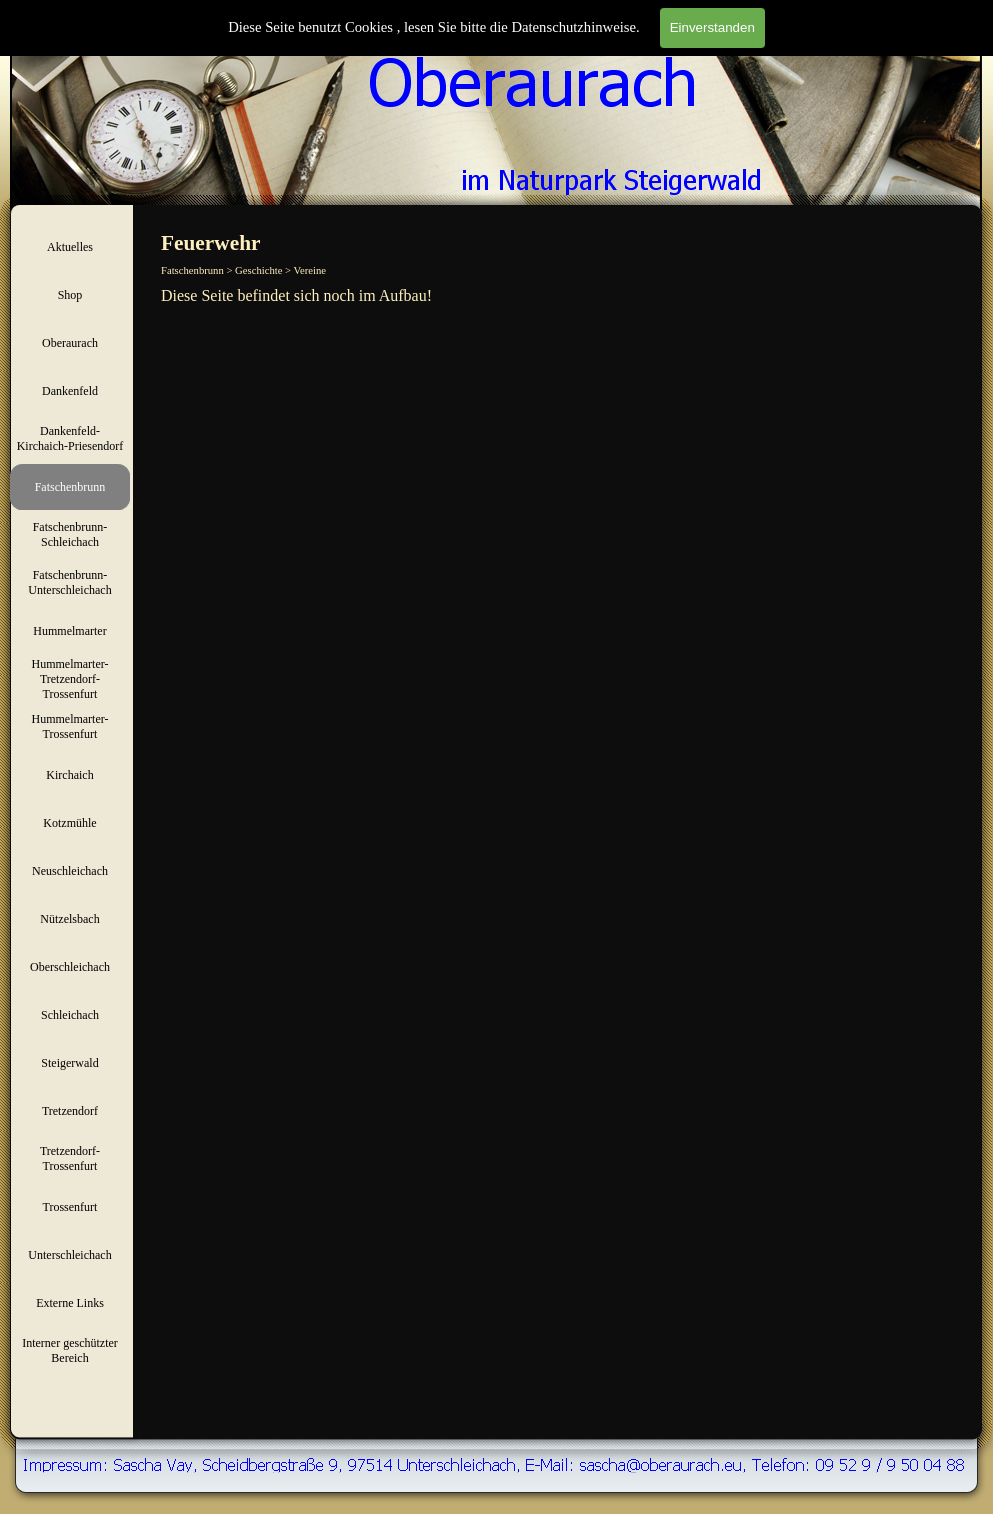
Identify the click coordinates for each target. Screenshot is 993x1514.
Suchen (959, 37)
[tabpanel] (569, 296)
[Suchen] (858, 37)
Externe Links (70, 1303)
